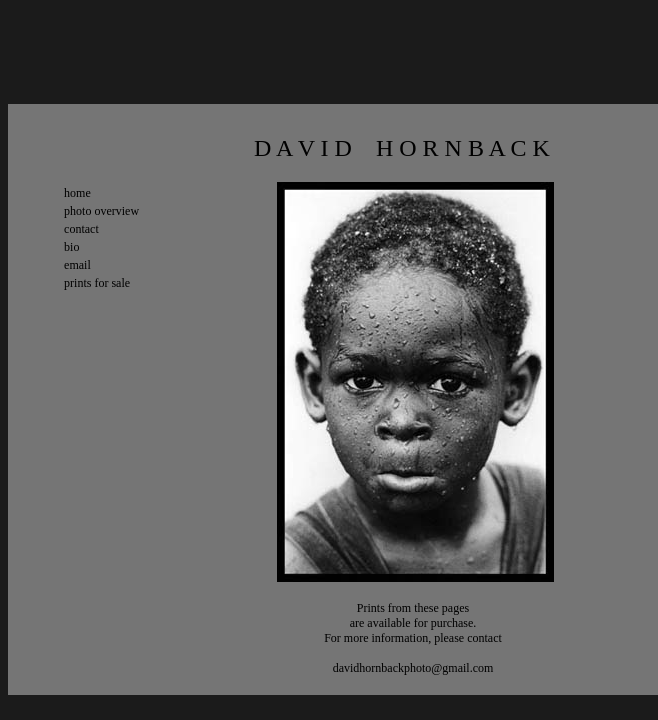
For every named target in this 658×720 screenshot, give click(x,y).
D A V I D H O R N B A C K (333, 148)
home (77, 193)
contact (81, 229)
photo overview (101, 211)
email (77, 265)
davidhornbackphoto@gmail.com (413, 668)
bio (71, 247)
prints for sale (97, 283)
